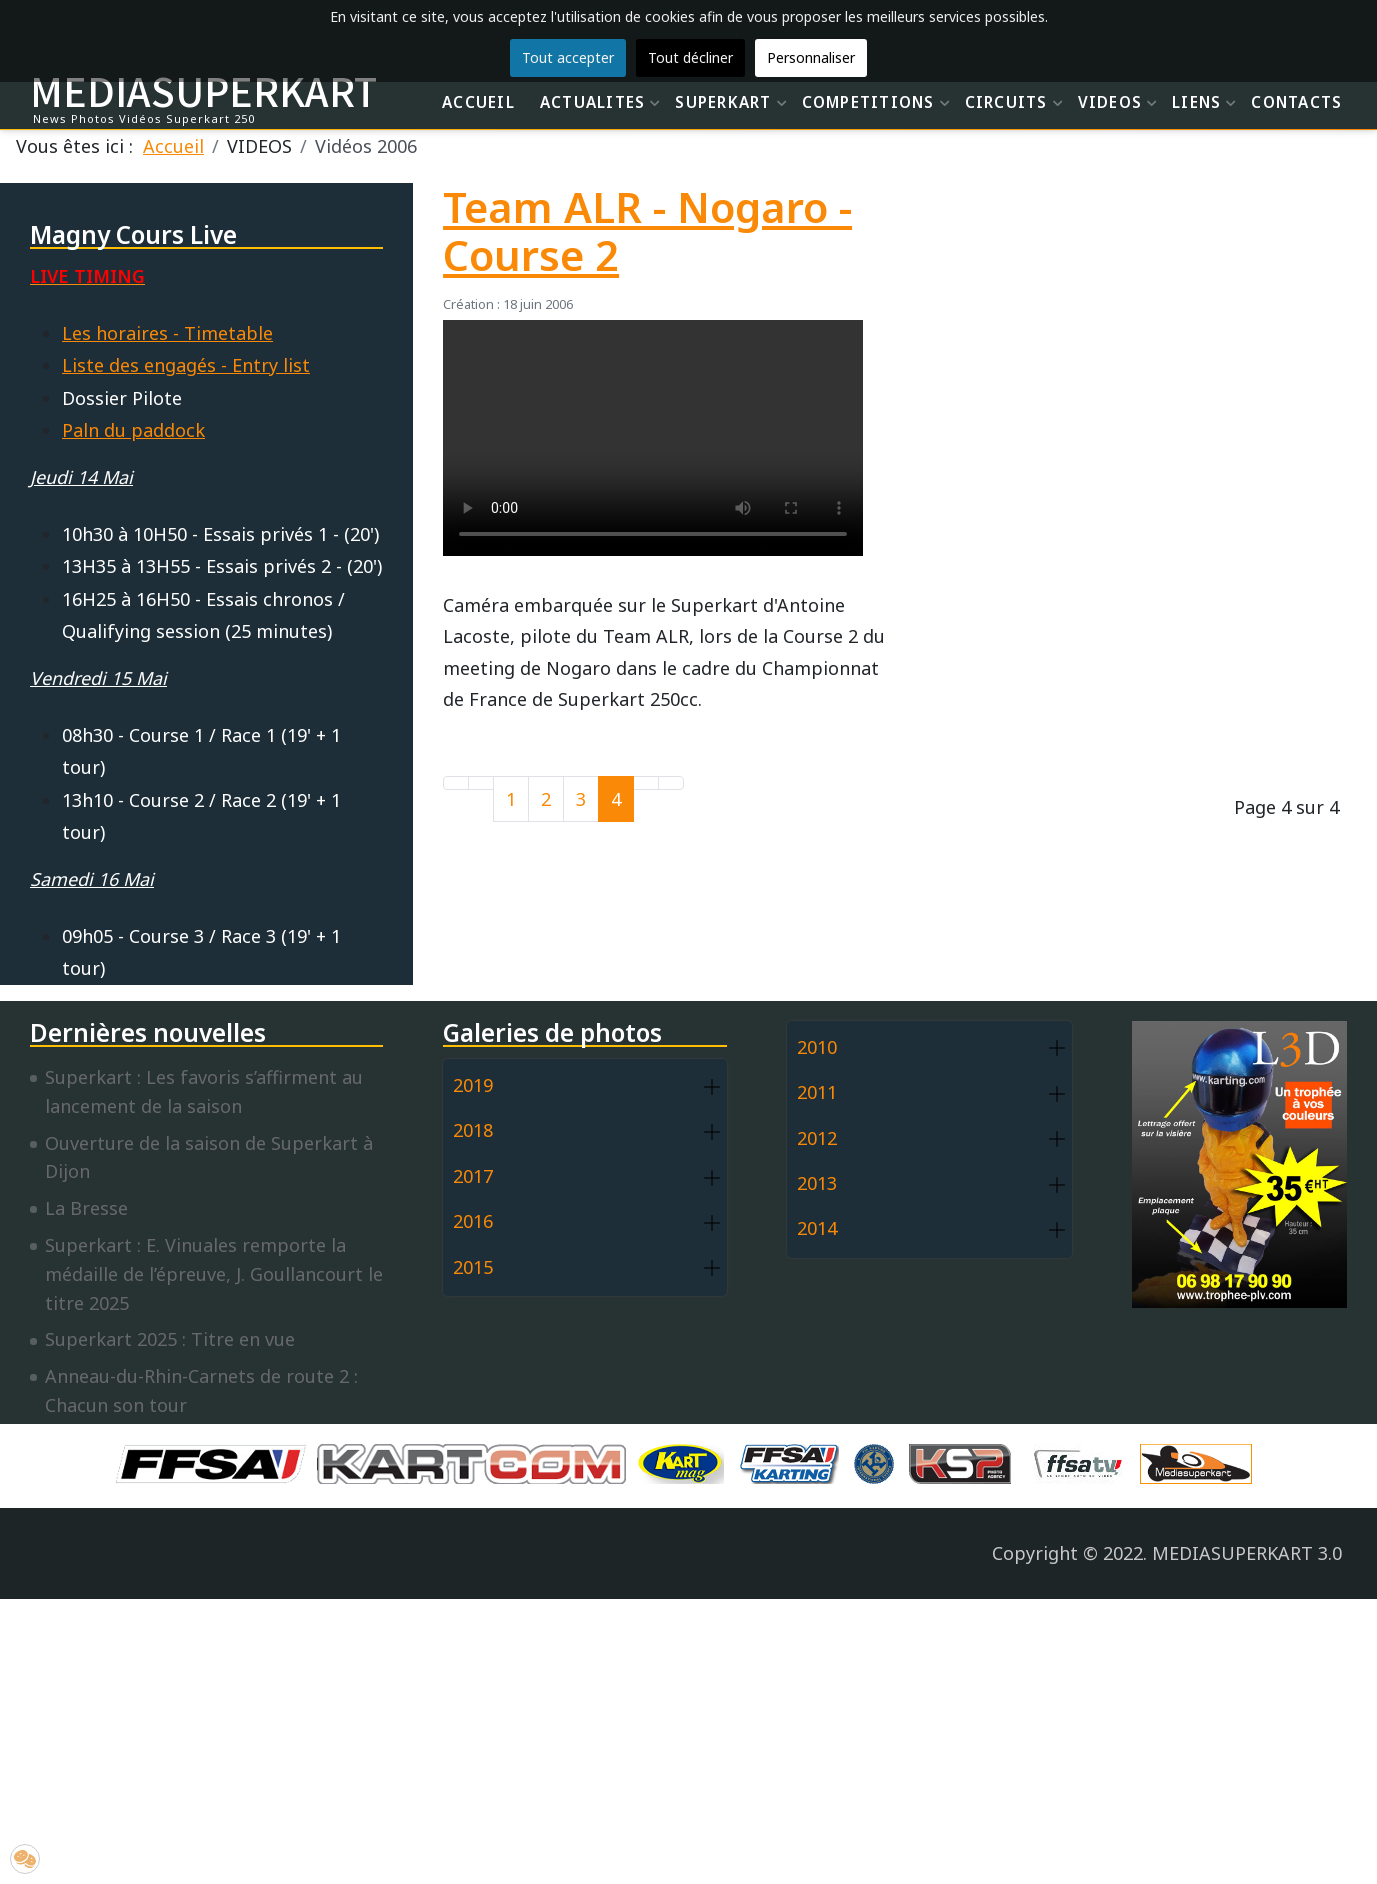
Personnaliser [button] (811, 57)
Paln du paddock (133, 430)
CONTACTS (1296, 102)
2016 (473, 1221)
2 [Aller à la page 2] (546, 799)
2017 (473, 1176)
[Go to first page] (456, 783)
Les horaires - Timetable (167, 333)
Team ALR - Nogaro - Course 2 (647, 231)
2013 (817, 1183)
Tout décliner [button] (690, 57)
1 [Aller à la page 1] (511, 799)
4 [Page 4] (616, 799)
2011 (817, 1092)
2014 (817, 1228)
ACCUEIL (478, 102)
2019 (473, 1085)
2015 (473, 1267)
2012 (817, 1138)
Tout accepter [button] (568, 57)
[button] (712, 1086)
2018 (473, 1130)
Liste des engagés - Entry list (186, 365)
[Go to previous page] (481, 783)
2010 (817, 1047)
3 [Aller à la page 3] (581, 799)
